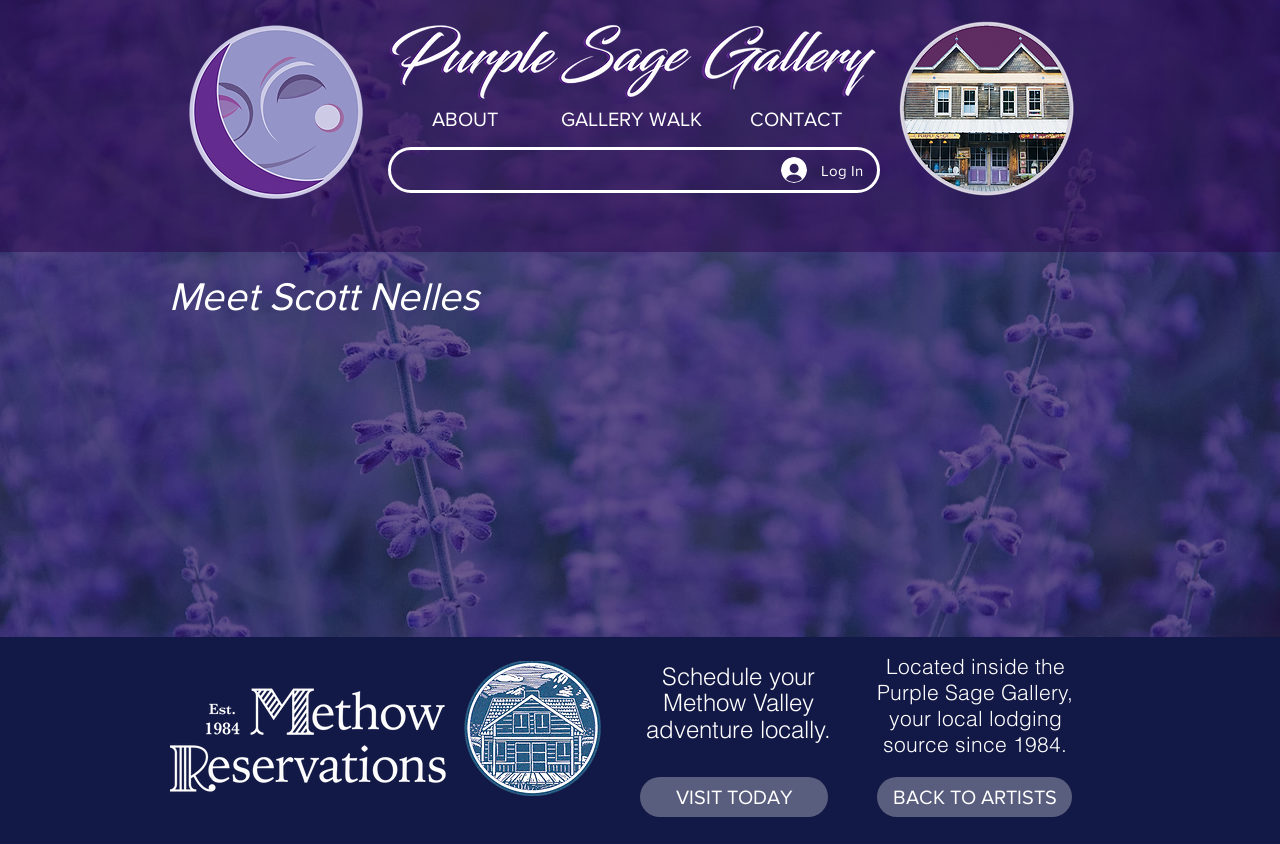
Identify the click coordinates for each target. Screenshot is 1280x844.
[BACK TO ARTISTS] (974, 797)
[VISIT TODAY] (734, 797)
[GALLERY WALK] (631, 119)
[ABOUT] (464, 119)
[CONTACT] (796, 119)
